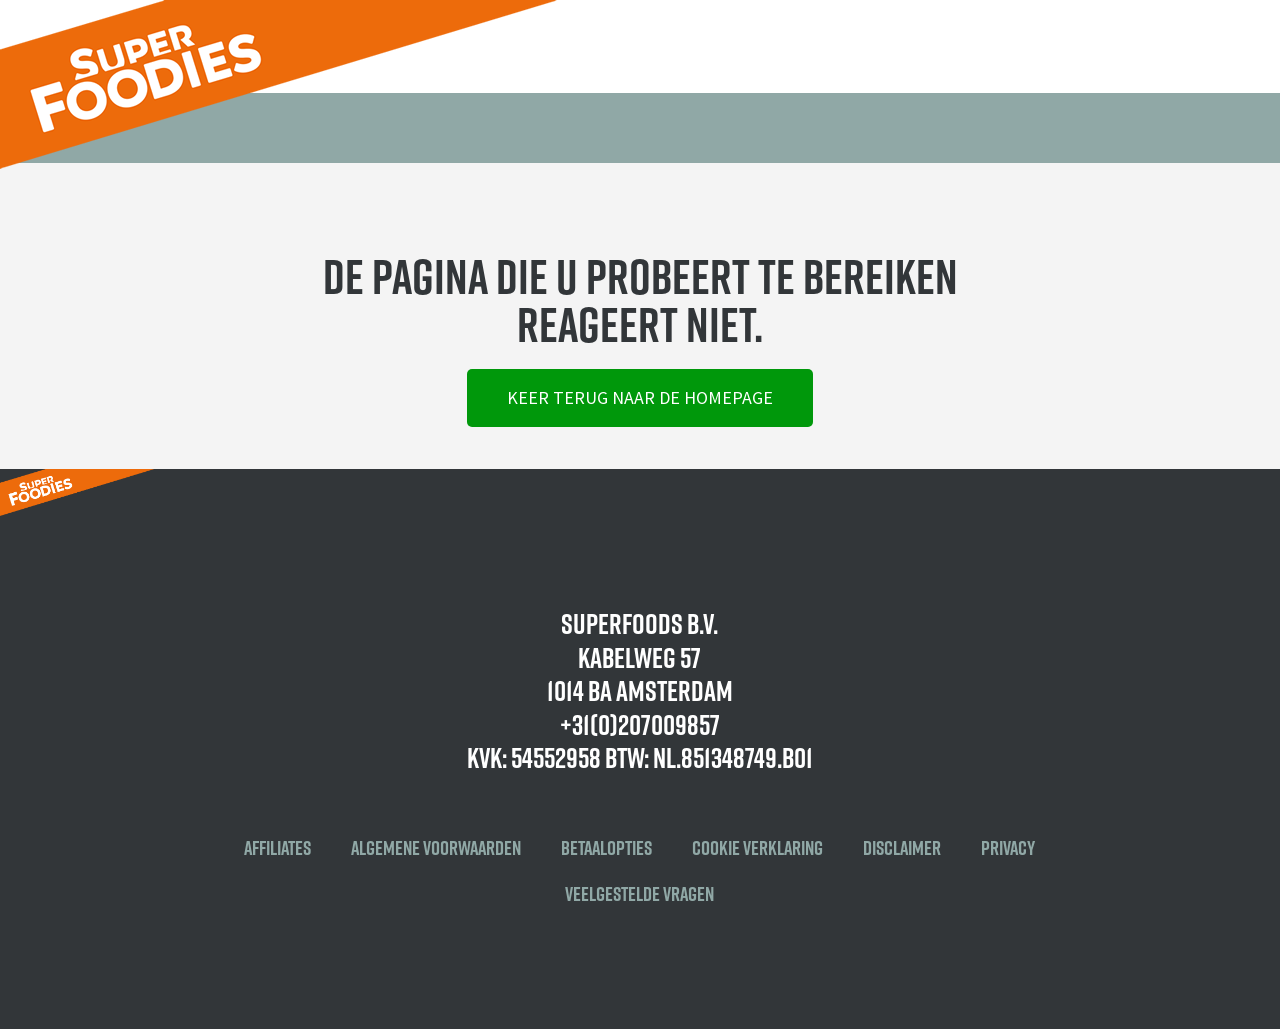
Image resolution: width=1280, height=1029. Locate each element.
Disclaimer (902, 848)
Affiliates (277, 848)
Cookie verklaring (757, 848)
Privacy (1008, 848)
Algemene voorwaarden (436, 848)
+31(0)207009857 (640, 724)
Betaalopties (606, 848)
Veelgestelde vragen (639, 894)
